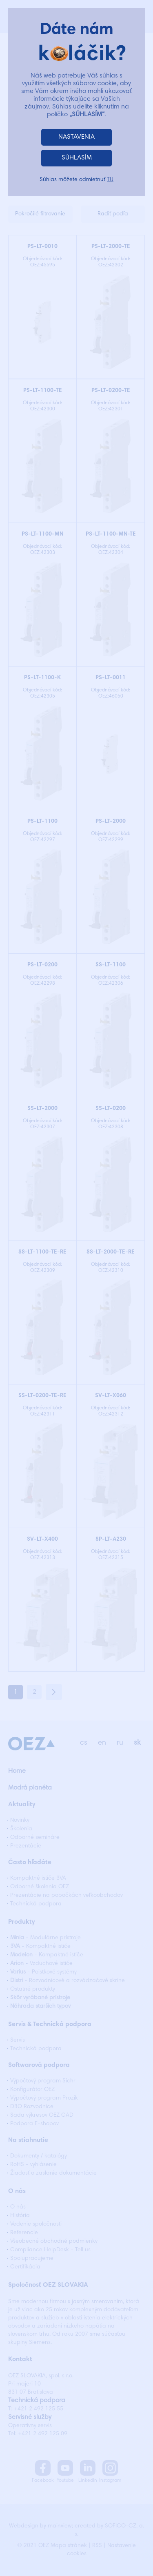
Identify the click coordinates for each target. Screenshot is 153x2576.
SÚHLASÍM (77, 158)
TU (110, 180)
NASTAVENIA (76, 137)
